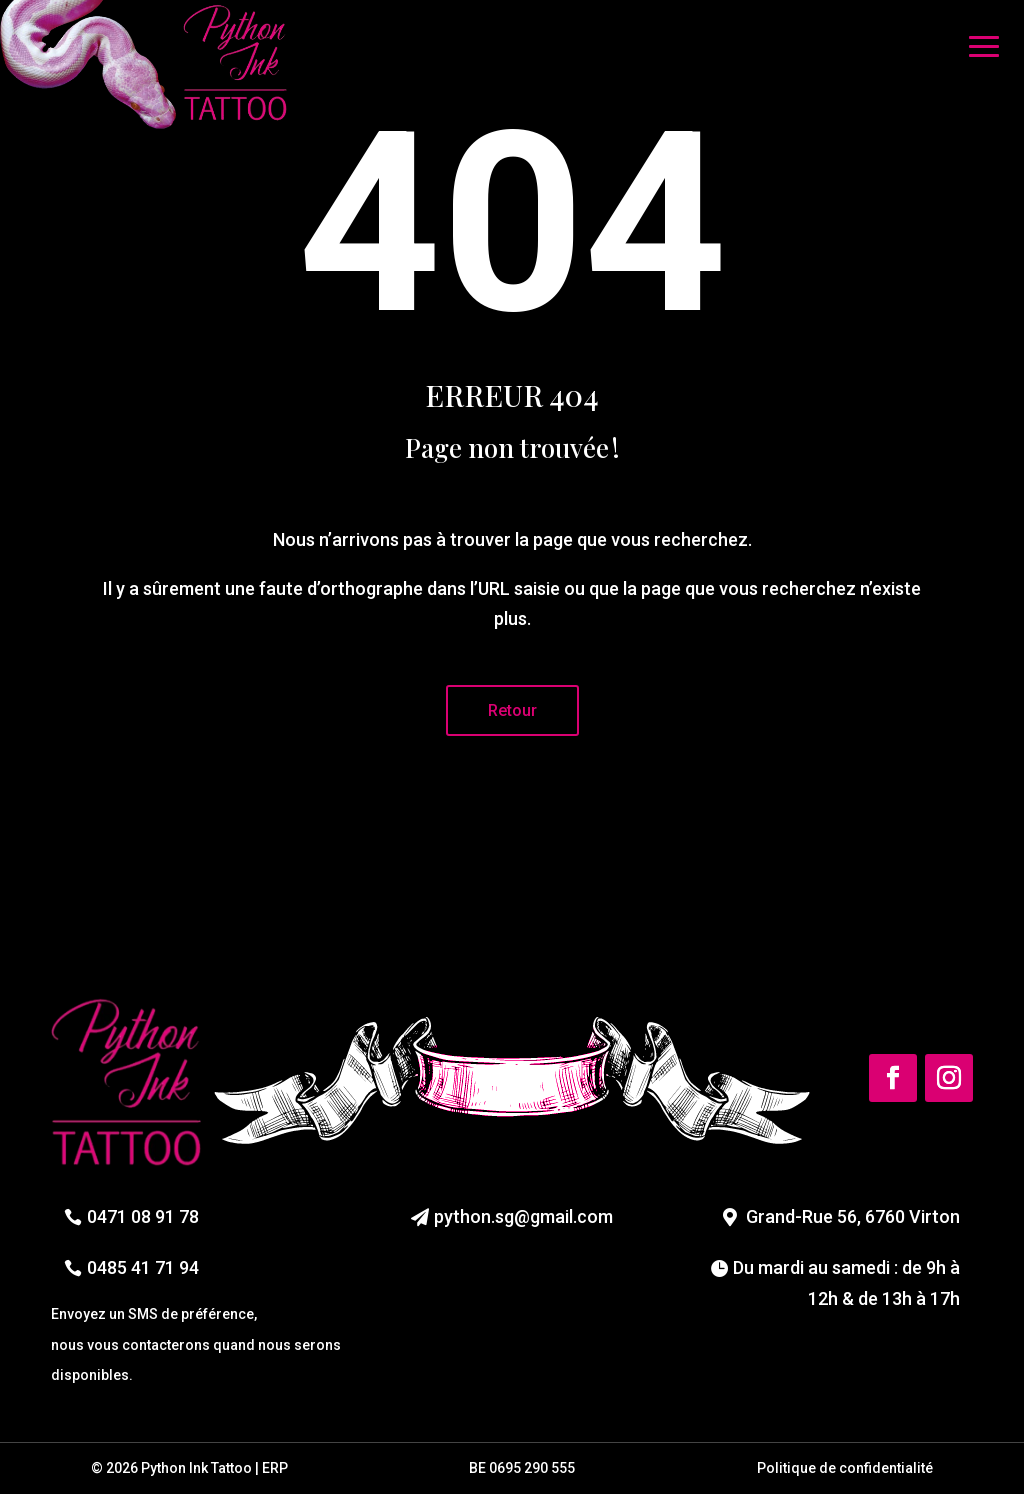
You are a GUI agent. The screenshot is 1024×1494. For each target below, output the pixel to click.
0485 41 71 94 (143, 1267)
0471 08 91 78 (143, 1216)
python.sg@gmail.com (523, 1216)
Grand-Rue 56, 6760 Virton (853, 1216)
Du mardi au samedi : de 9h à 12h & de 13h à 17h (846, 1283)
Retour (512, 710)
